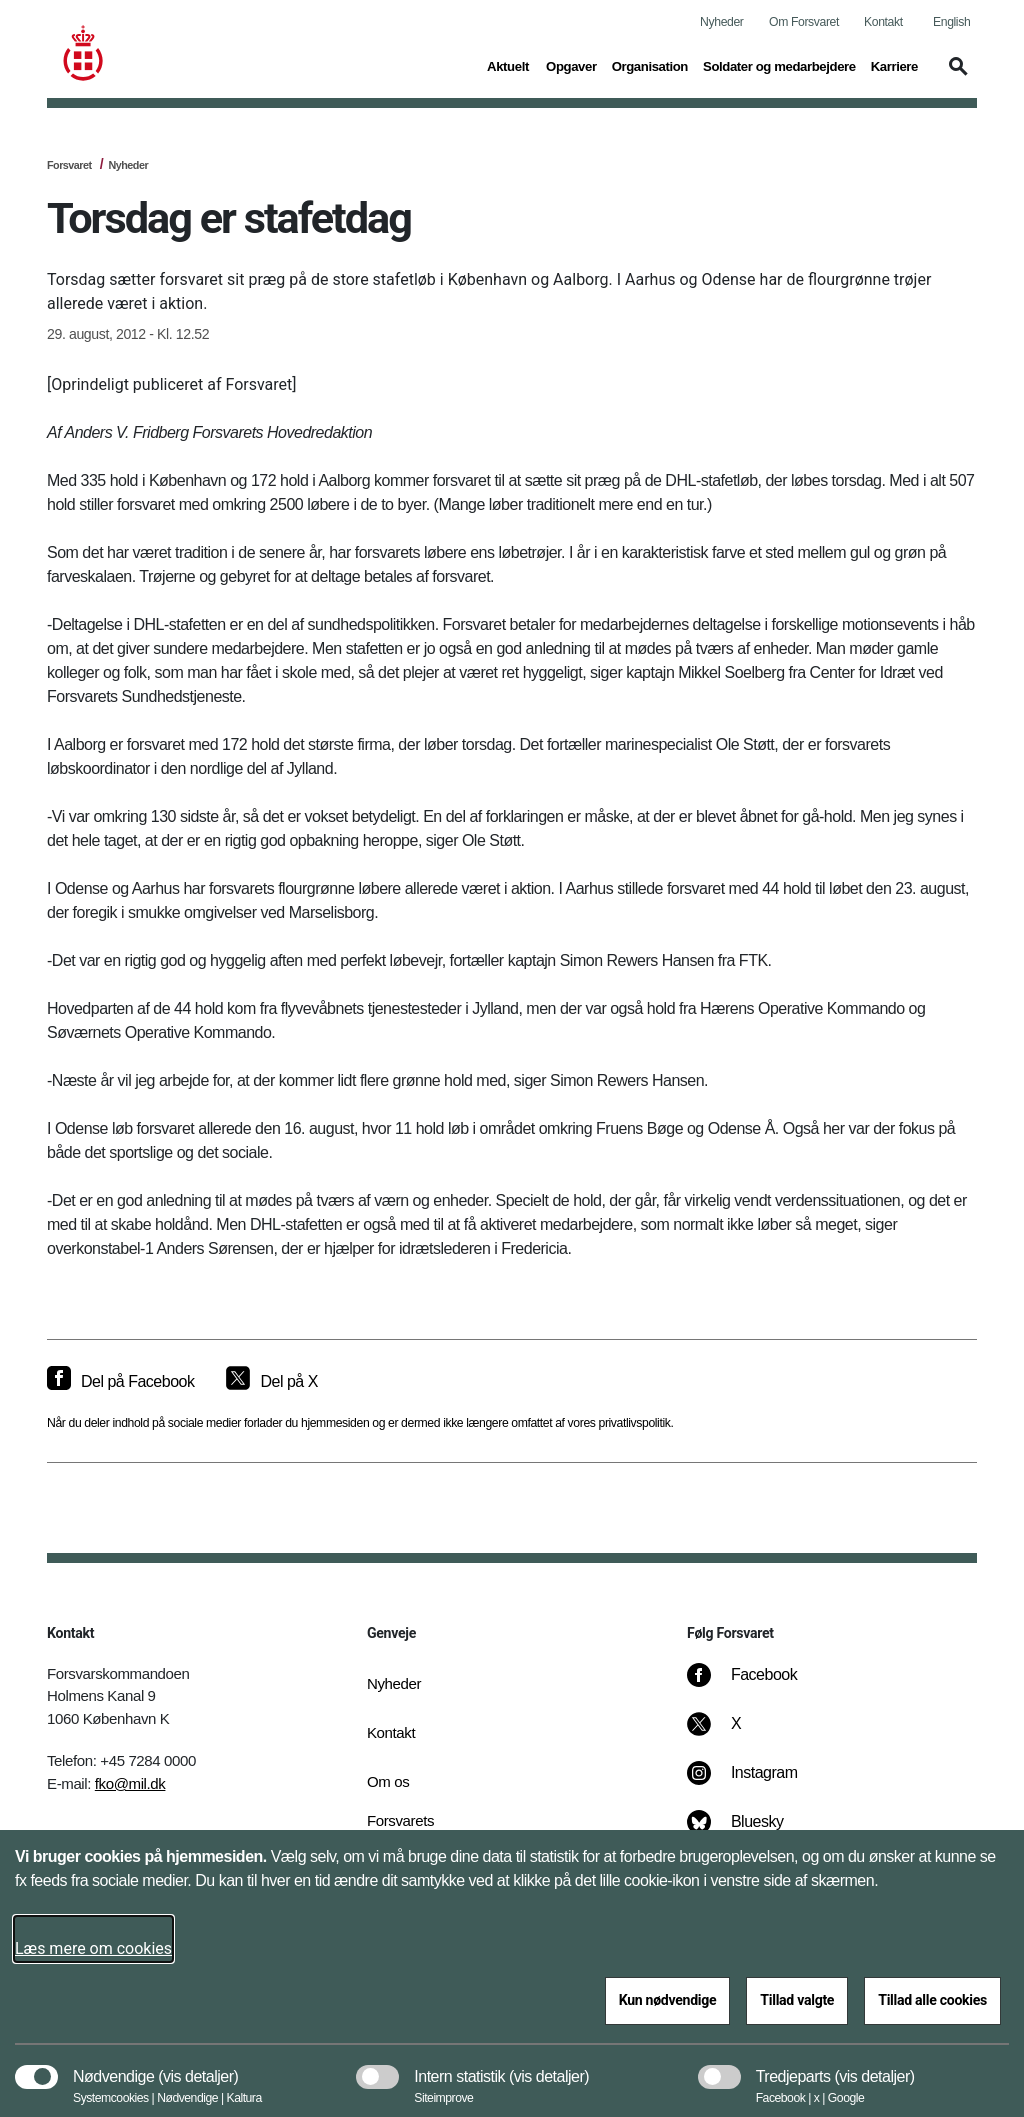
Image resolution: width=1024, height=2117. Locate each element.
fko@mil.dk (130, 1783)
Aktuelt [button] (509, 65)
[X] (737, 1734)
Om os (388, 1781)
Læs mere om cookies (93, 1948)
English (951, 22)
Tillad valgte (797, 2000)
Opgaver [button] (571, 65)
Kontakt (883, 22)
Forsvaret (69, 165)
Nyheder (721, 22)
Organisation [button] (650, 65)
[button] (955, 76)
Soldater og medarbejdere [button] (779, 65)
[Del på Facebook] (120, 1382)
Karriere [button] (894, 65)
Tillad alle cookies (932, 2000)
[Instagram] (756, 1783)
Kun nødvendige (668, 2000)
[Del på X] (271, 1382)
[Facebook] (756, 1685)
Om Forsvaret (804, 22)
